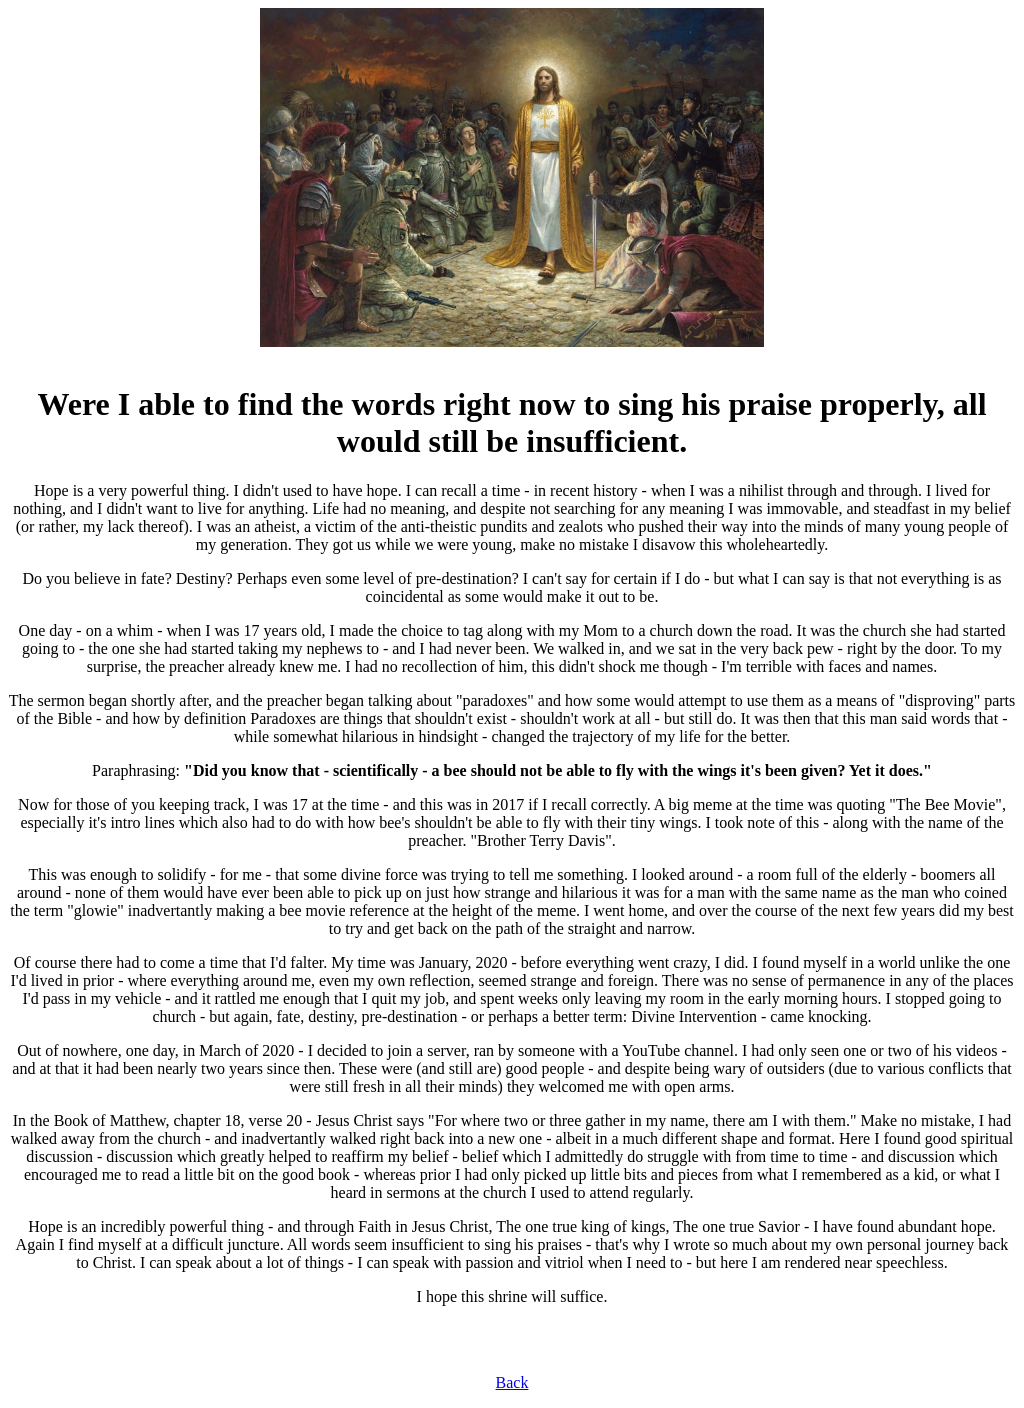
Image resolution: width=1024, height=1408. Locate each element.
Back (512, 1382)
